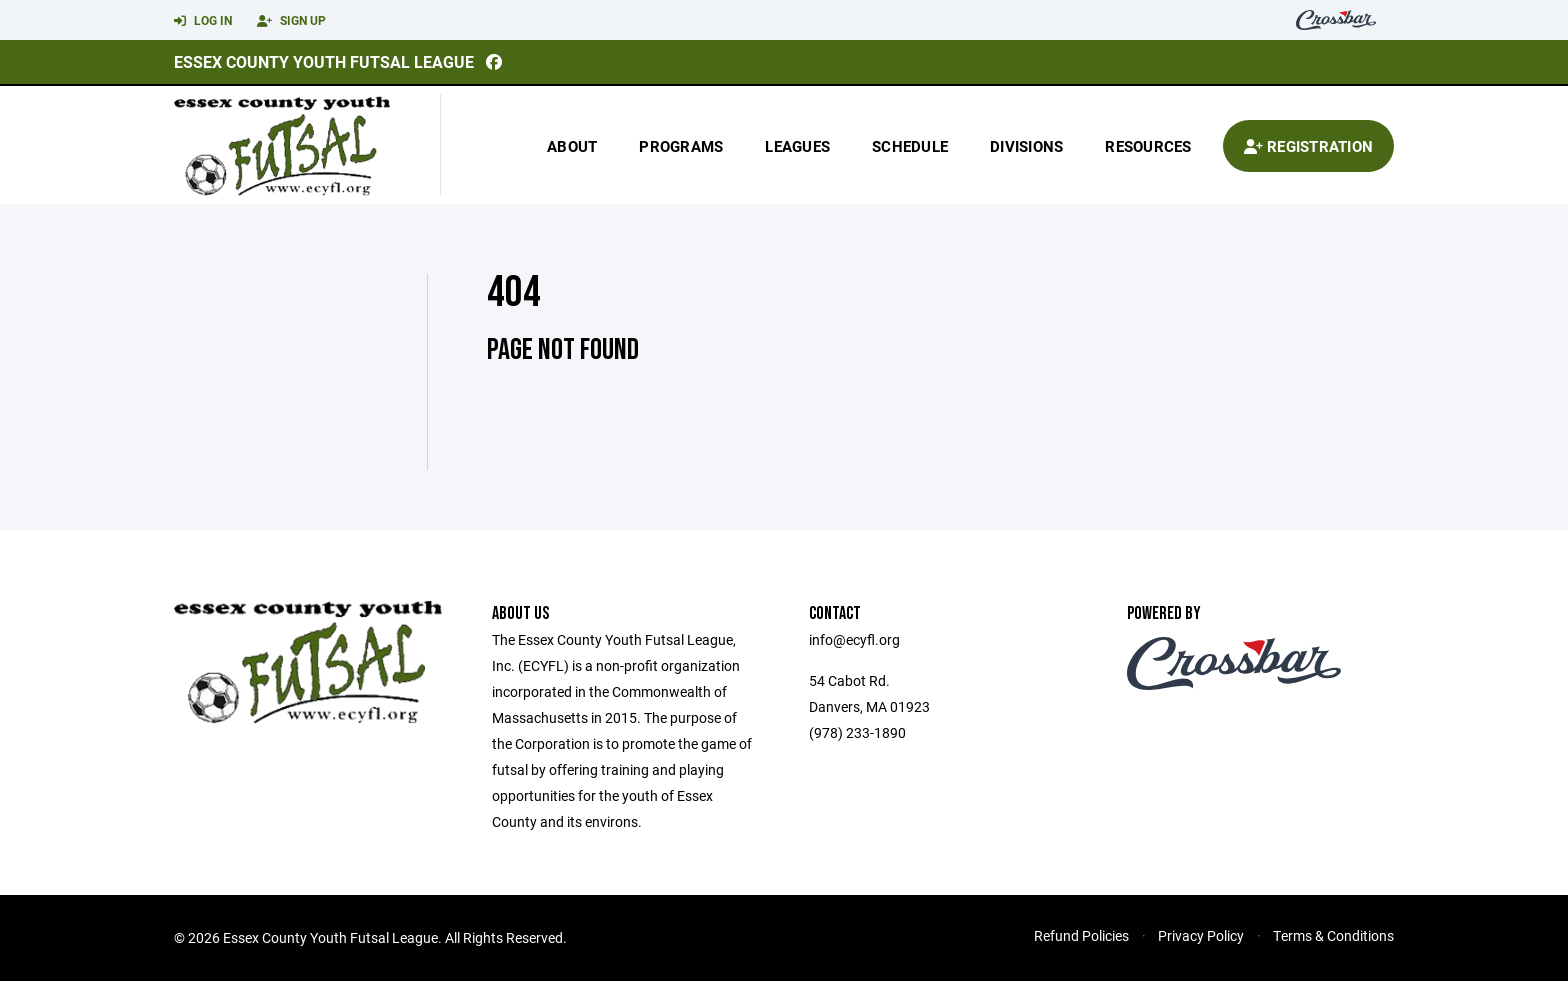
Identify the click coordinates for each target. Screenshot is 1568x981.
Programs (681, 146)
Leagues (797, 146)
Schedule (910, 146)
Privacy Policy (1201, 935)
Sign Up (291, 21)
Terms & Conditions (1333, 935)
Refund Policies (1081, 935)
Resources (1148, 146)
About (572, 146)
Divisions (1026, 146)
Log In (203, 21)
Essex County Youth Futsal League (324, 61)
